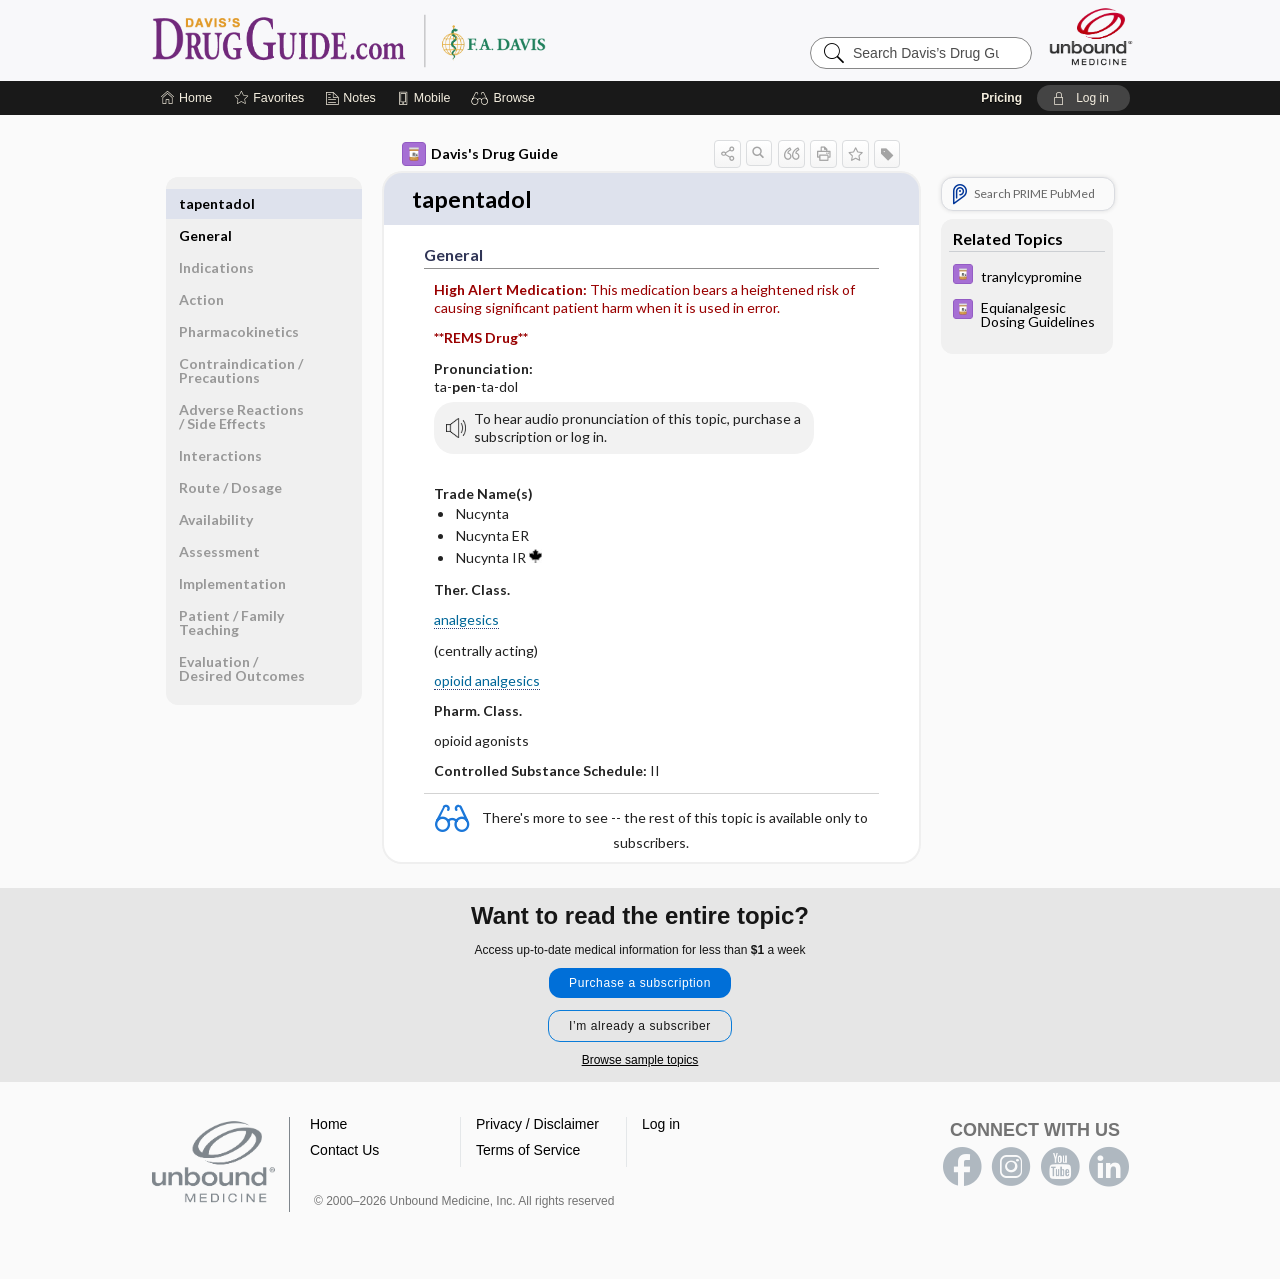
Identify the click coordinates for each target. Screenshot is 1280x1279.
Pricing (1001, 98)
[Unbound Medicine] (1091, 36)
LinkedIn (1109, 1169)
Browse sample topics (640, 1062)
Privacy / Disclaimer (537, 1126)
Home (328, 1126)
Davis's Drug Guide (480, 154)
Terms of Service (528, 1152)
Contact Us (344, 1152)
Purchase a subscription (640, 985)
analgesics (466, 621)
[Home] (186, 98)
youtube (1060, 1169)
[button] (505, 98)
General (205, 203)
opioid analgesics (487, 681)
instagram (1011, 1169)
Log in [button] (661, 1126)
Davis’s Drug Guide (400, 40)
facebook (962, 1169)
